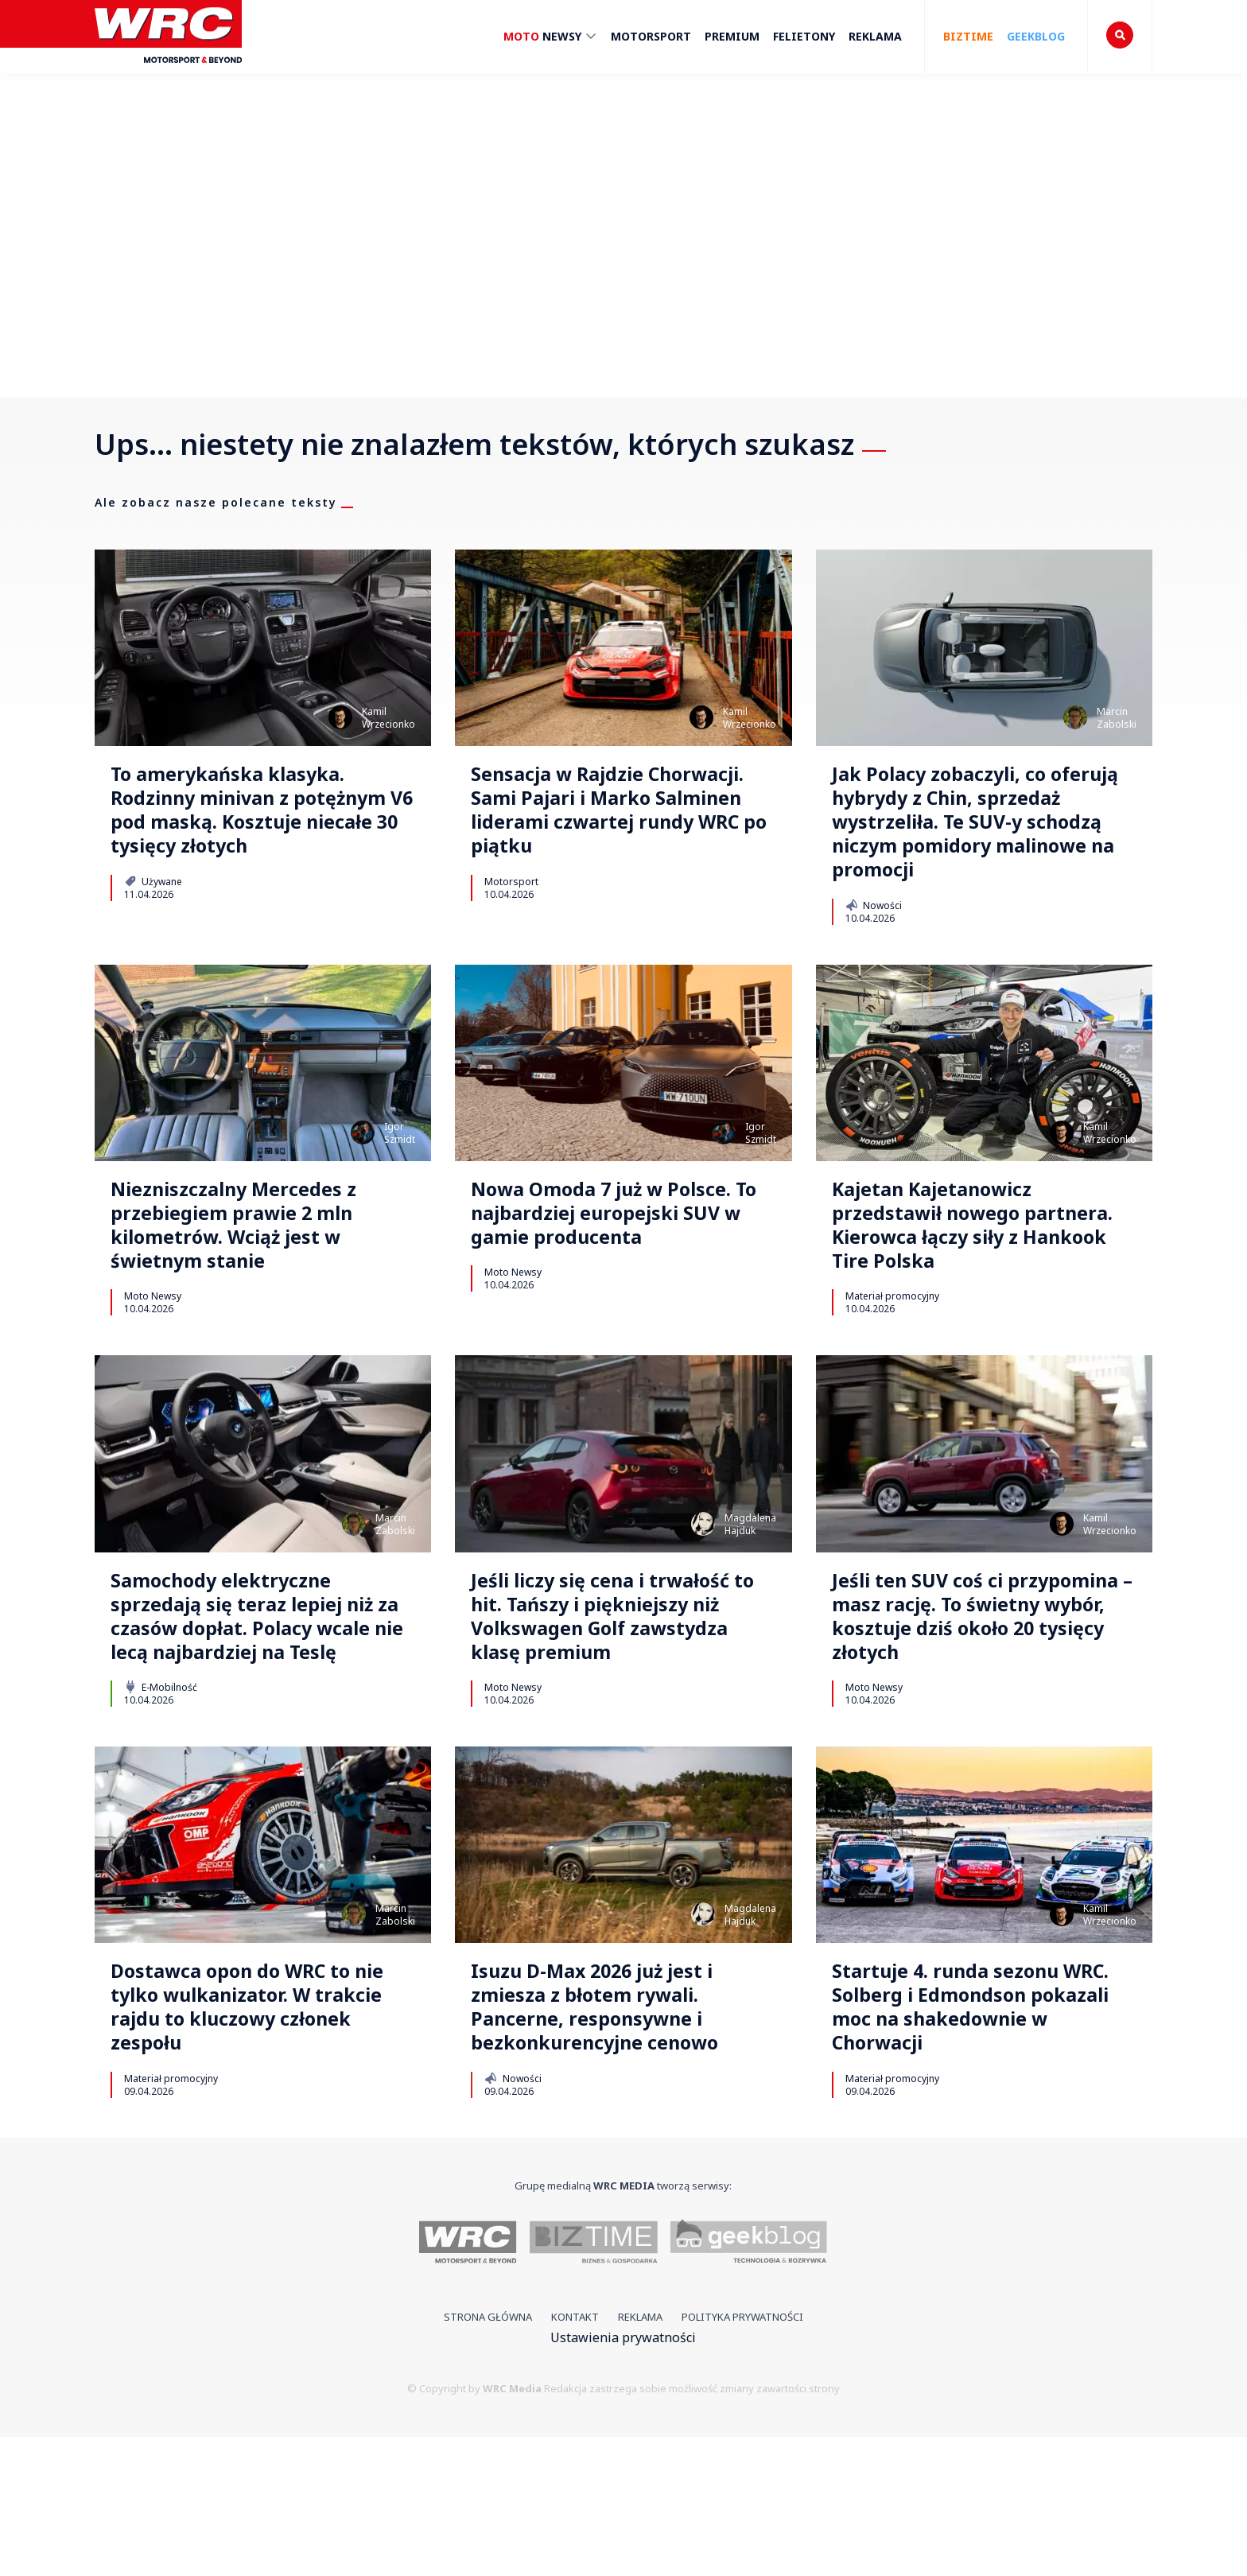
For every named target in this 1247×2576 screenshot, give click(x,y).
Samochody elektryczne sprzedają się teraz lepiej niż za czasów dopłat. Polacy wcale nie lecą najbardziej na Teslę (247, 1712)
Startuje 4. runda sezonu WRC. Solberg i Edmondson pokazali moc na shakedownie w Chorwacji (978, 2138)
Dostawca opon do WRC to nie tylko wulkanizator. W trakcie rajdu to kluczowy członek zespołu (254, 2138)
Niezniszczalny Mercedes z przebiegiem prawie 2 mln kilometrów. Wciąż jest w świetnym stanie (256, 1288)
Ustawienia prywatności (623, 2477)
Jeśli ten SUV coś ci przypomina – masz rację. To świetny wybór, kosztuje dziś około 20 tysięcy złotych (980, 1712)
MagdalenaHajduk (750, 1596)
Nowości (873, 958)
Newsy (550, 38)
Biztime (968, 36)
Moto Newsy (152, 1368)
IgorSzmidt (399, 1186)
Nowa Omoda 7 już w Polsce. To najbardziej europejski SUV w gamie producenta (603, 1288)
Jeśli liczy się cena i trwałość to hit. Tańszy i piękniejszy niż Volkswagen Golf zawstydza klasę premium (620, 1712)
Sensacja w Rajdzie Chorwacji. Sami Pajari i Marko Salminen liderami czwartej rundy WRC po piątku (609, 834)
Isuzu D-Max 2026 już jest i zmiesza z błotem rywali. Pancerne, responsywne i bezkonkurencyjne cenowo (617, 2138)
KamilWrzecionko (388, 718)
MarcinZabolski (1116, 718)
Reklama (875, 36)
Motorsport (651, 36)
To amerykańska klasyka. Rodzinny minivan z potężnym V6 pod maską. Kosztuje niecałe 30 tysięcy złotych (258, 834)
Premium (732, 36)
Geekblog (1036, 36)
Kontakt (575, 2456)
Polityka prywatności (742, 2456)
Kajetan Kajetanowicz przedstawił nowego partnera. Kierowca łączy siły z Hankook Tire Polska (974, 1288)
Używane (153, 929)
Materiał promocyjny (892, 1368)
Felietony (804, 36)
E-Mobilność (160, 1807)
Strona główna (488, 2456)
